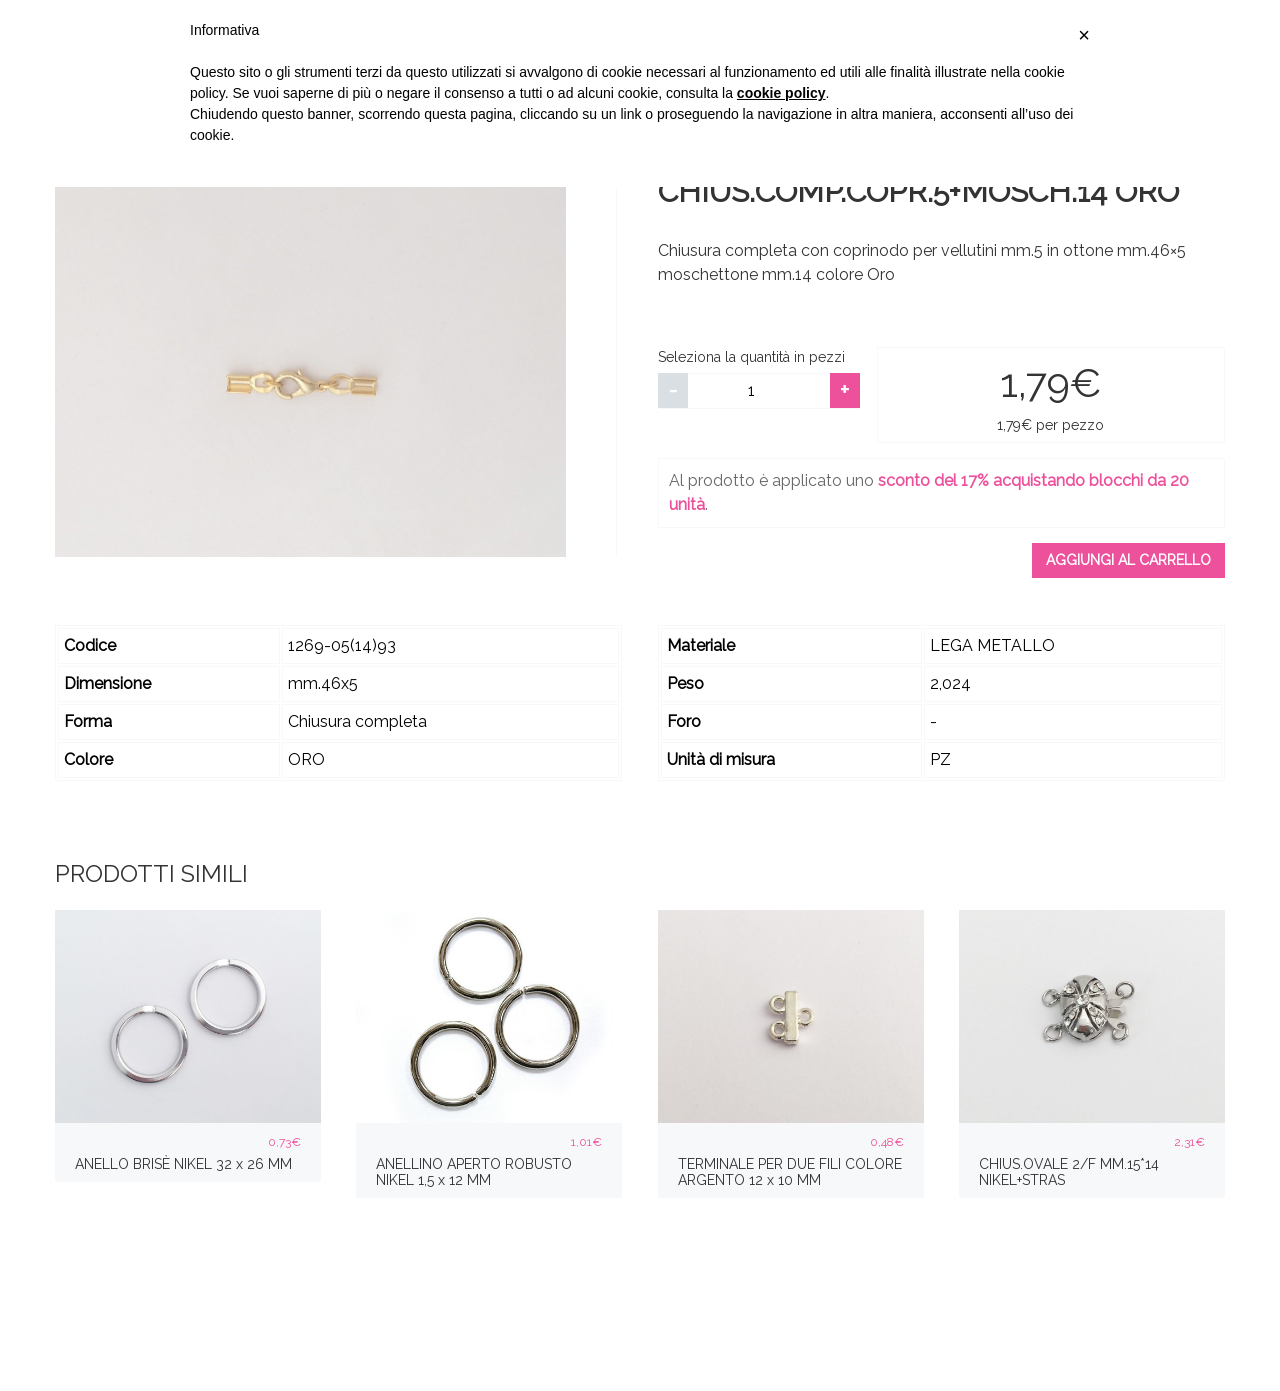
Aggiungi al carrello (1128, 560)
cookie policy (781, 93)
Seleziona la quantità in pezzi (751, 357)
